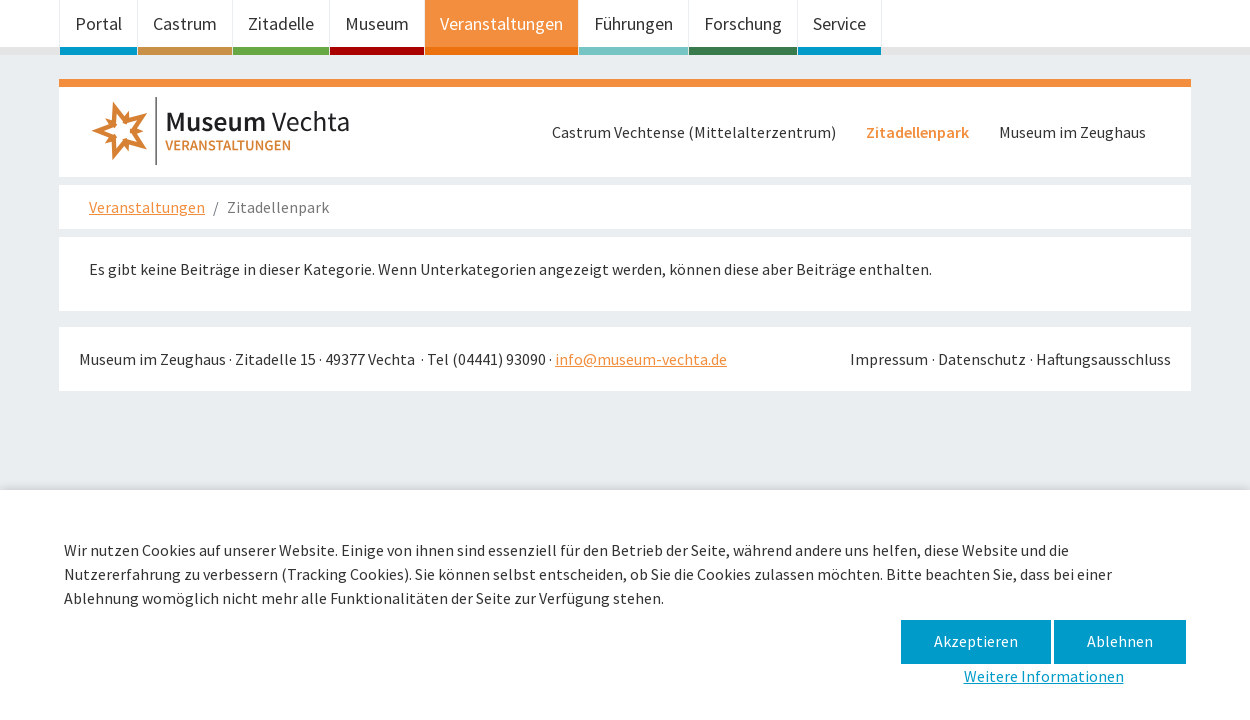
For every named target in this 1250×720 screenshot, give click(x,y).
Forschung (743, 23)
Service (839, 23)
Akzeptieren (976, 641)
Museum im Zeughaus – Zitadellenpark (229, 137)
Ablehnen (1120, 641)
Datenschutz (982, 359)
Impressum (889, 359)
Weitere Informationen (1044, 676)
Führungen (633, 23)
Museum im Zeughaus (1072, 132)
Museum (377, 23)
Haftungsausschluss (1103, 359)
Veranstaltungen (501, 23)
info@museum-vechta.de (641, 359)
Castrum (185, 23)
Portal (98, 23)
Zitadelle (281, 23)
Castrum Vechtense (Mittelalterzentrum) (694, 132)
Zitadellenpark (917, 132)
